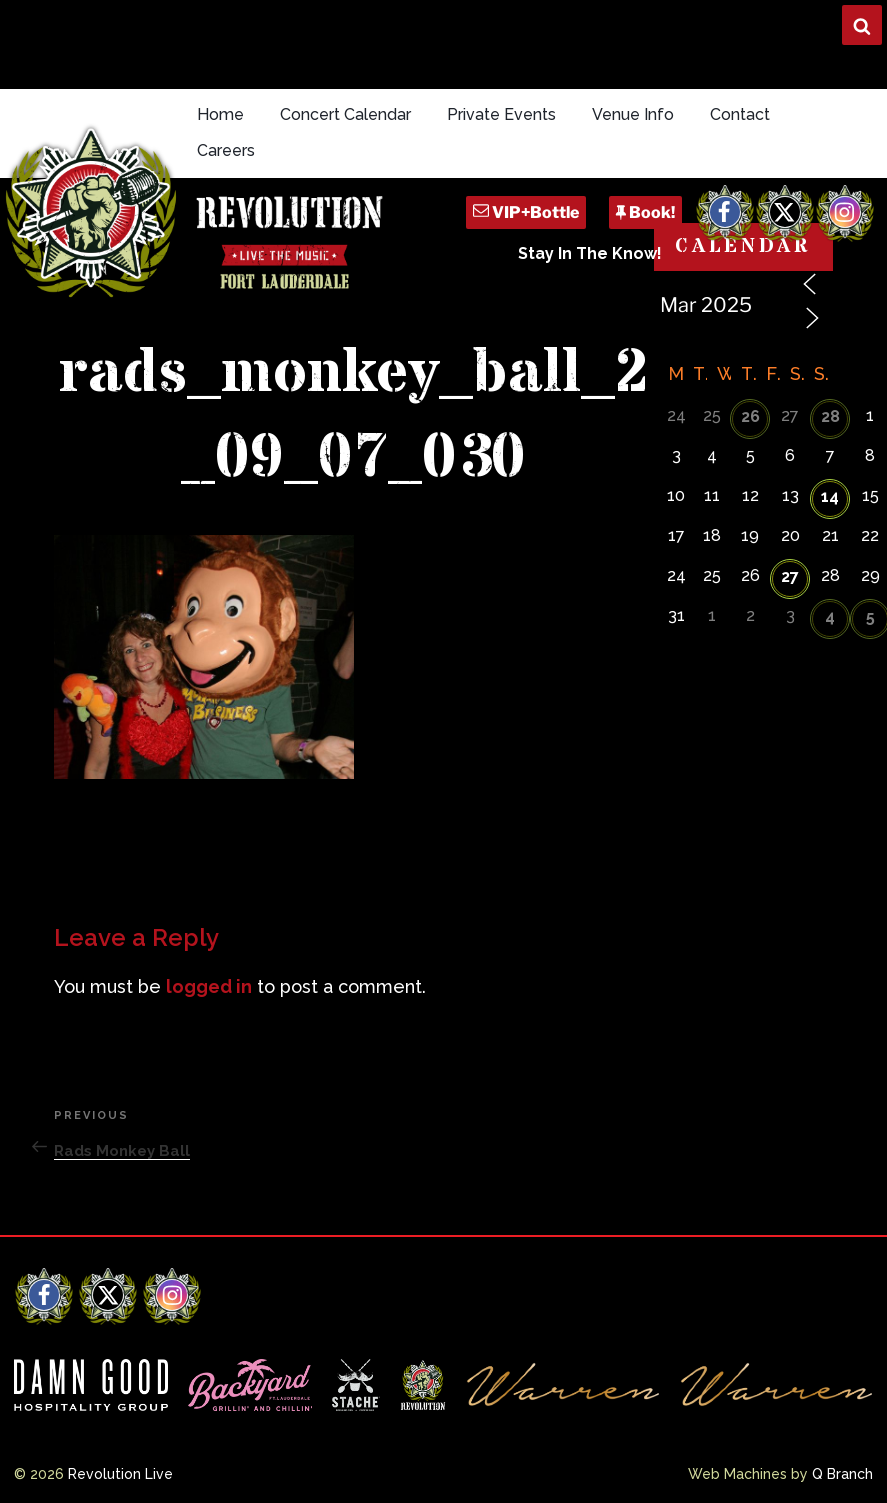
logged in (209, 986)
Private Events (501, 114)
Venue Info (633, 114)
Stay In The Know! (590, 253)
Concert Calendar (345, 114)
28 (830, 416)
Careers (226, 150)
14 (830, 496)
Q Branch (842, 1474)
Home (220, 114)
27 (790, 576)
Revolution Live (120, 1474)
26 (750, 416)
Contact (740, 114)
